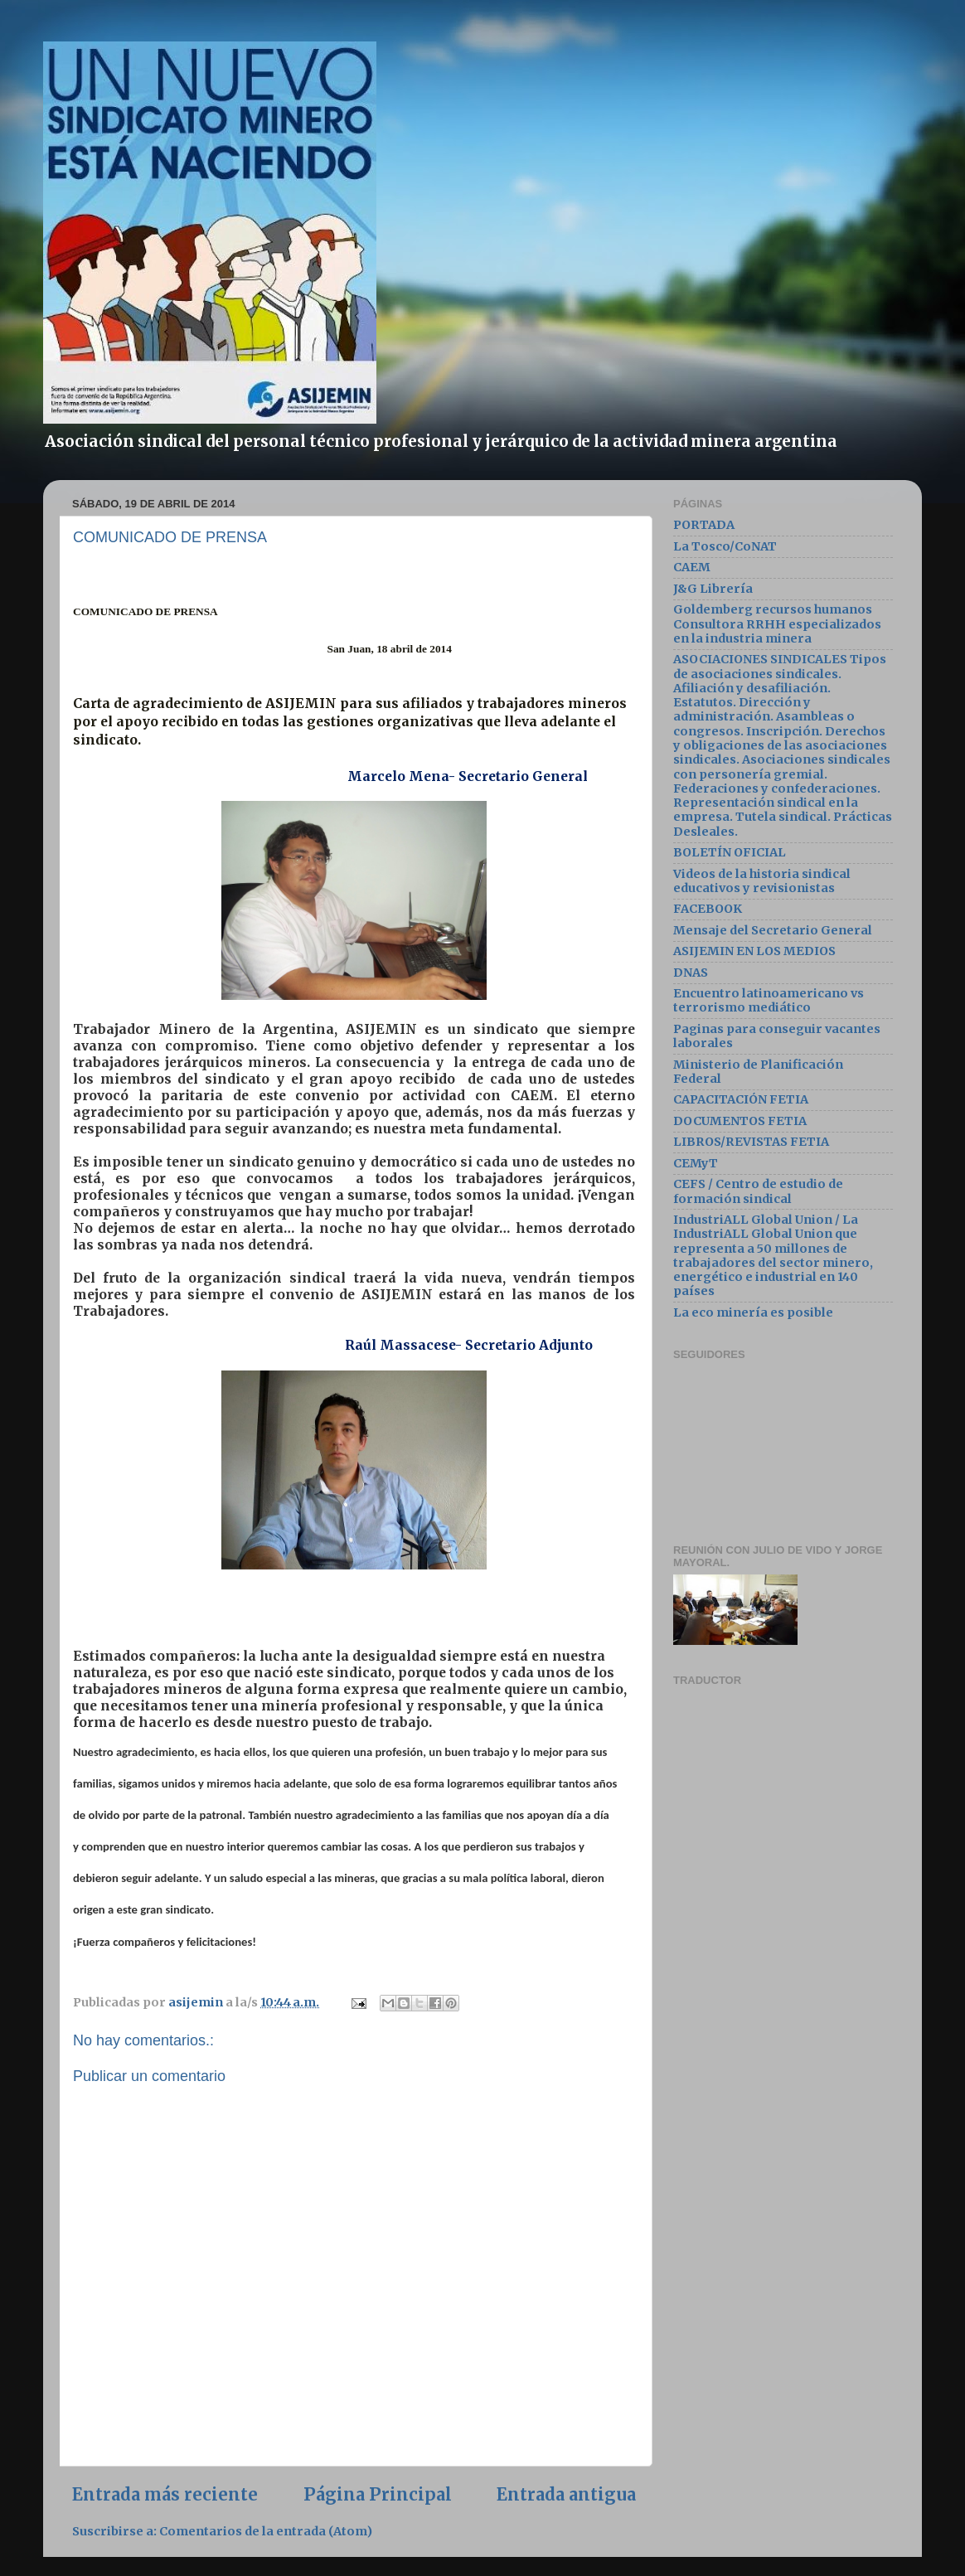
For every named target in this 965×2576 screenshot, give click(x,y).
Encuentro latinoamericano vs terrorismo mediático (768, 1000)
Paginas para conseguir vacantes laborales (776, 1035)
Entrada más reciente (165, 2496)
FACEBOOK (707, 908)
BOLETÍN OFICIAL (729, 852)
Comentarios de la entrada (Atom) (265, 2533)
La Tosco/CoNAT (725, 546)
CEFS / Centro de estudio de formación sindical (758, 1191)
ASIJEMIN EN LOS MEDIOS (754, 951)
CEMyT (695, 1163)
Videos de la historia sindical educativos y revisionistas (762, 880)
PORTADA (704, 524)
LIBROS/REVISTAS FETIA (751, 1141)
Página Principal (377, 2496)
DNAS (690, 972)
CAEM (691, 567)
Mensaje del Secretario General (772, 930)
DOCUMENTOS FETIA (740, 1120)
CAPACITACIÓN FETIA (740, 1099)
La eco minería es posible (753, 1312)
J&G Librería (713, 588)
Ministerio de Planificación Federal (758, 1071)
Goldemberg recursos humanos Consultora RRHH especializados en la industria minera (777, 624)
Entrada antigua (566, 2496)
